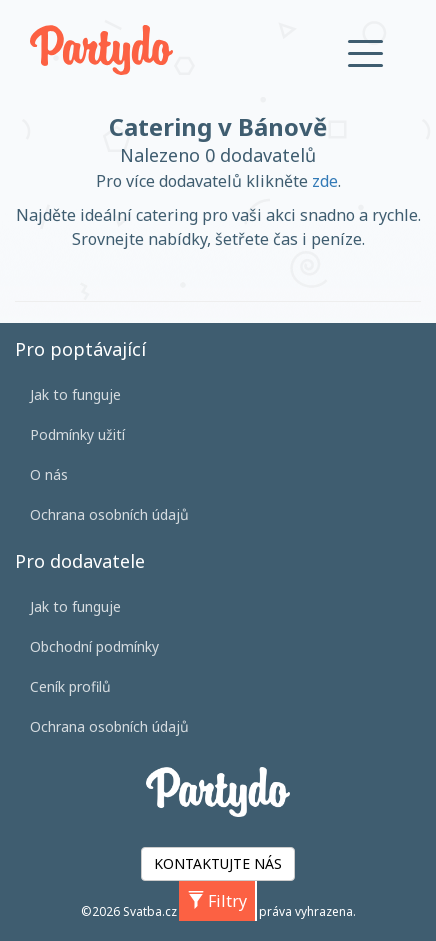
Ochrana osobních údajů (109, 514)
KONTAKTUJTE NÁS (218, 863)
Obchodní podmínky (94, 646)
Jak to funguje (75, 394)
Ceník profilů (70, 686)
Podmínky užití (77, 434)
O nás (49, 474)
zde (325, 181)
